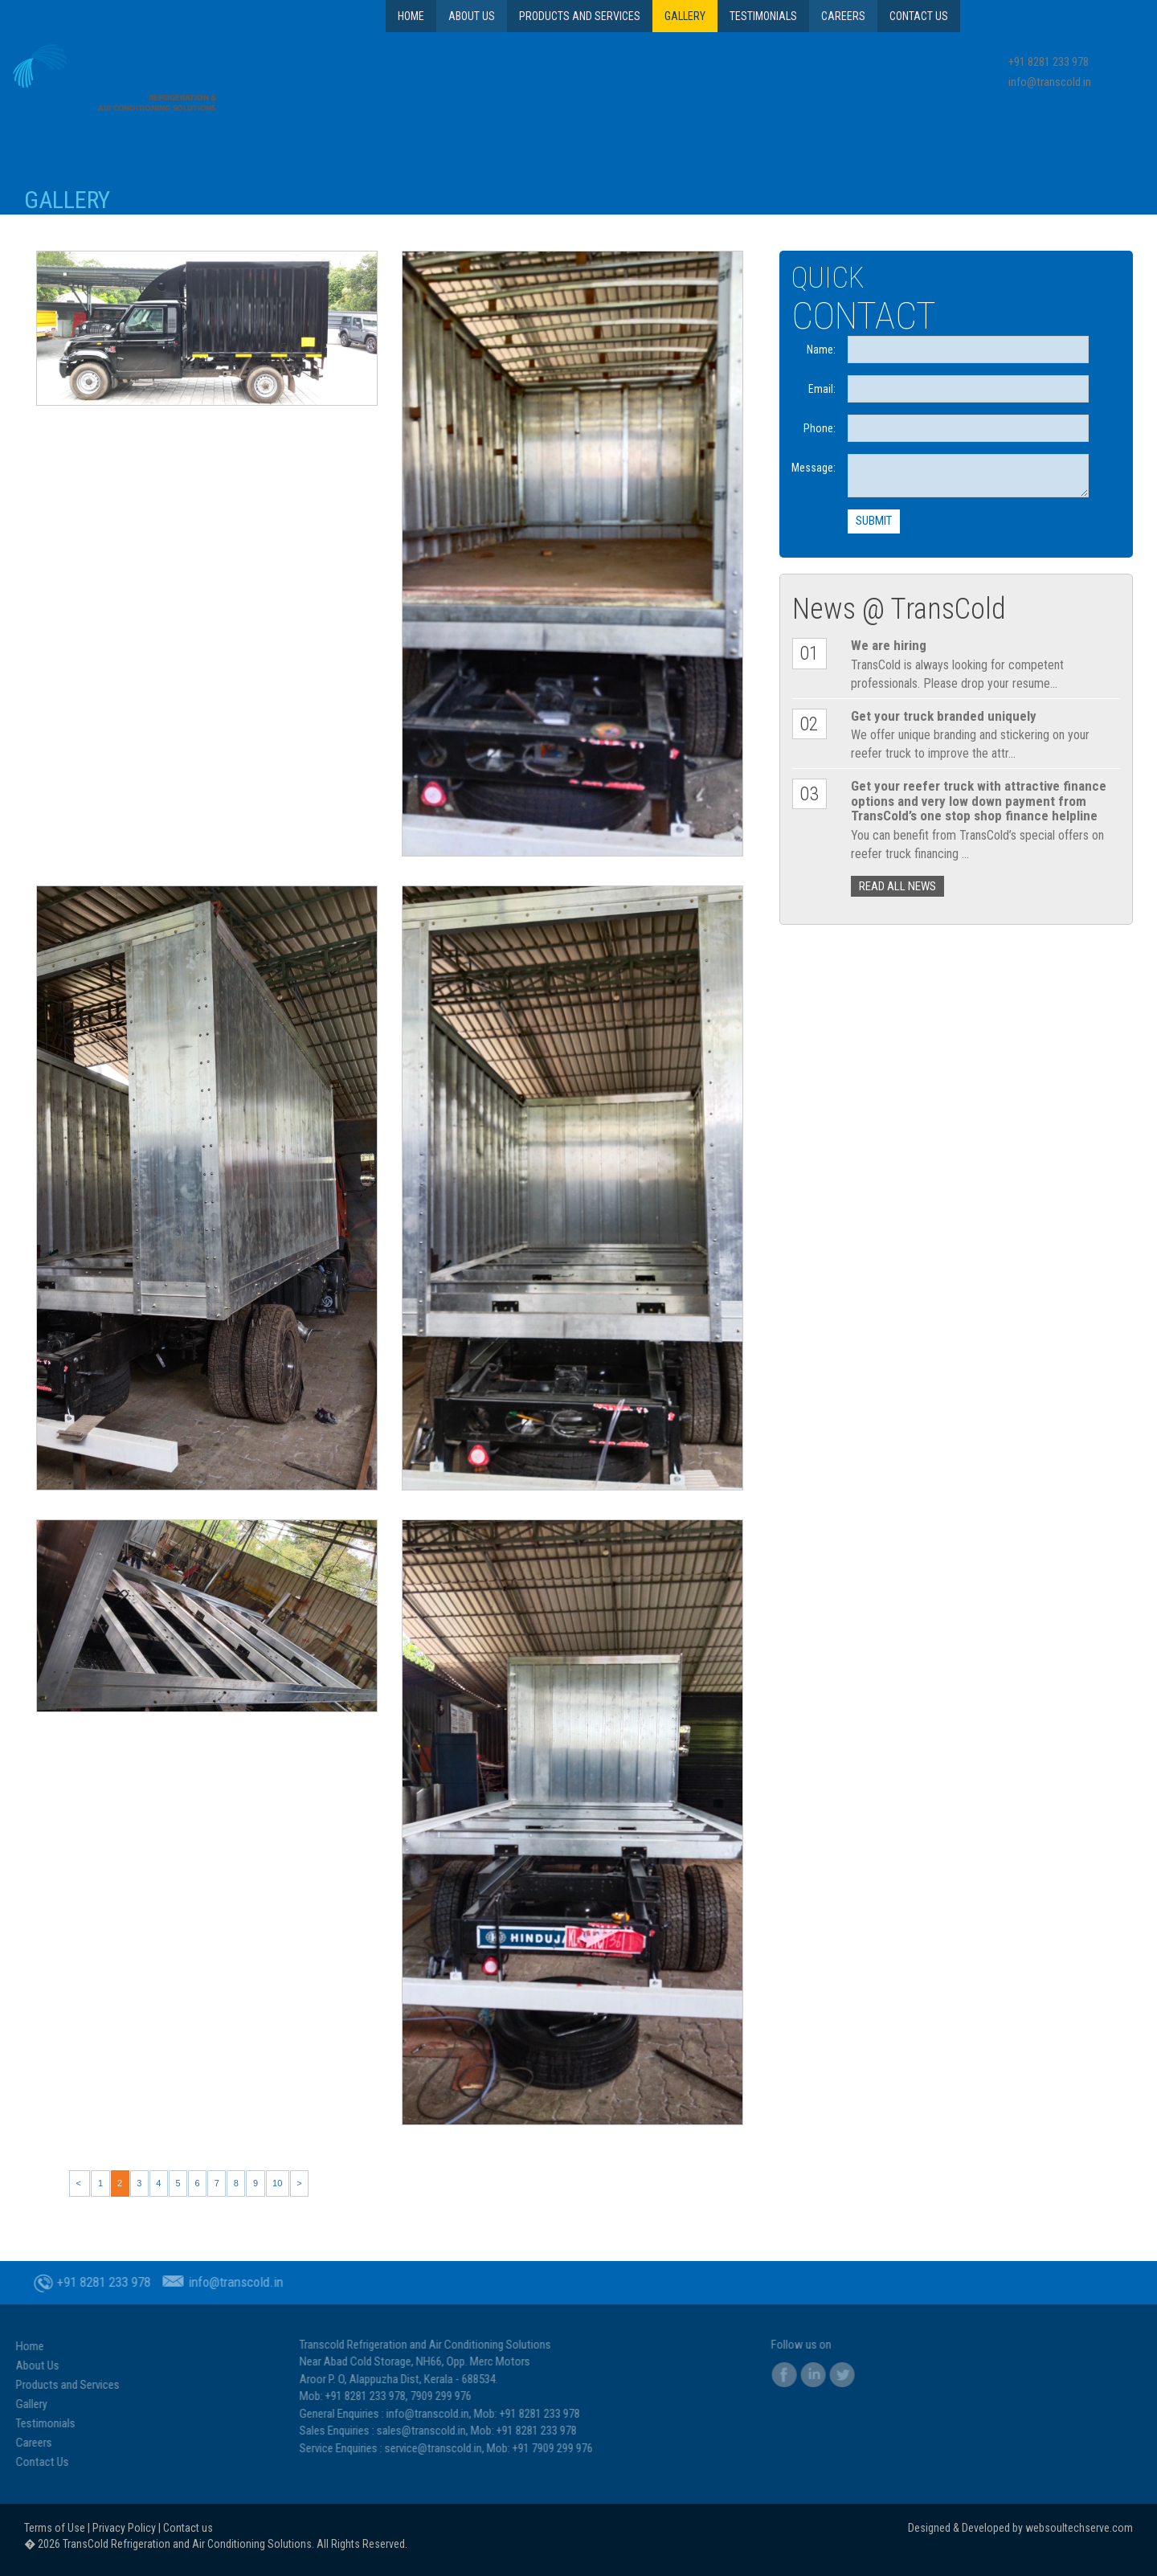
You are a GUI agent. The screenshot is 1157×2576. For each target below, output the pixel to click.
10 (277, 2183)
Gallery (684, 16)
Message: (813, 467)
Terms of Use (54, 2527)
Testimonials (763, 16)
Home (411, 16)
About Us (471, 16)
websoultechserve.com (1079, 2527)
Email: (822, 388)
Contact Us (918, 16)
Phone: (819, 428)
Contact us (188, 2527)
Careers (843, 16)
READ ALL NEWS (897, 886)
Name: (821, 349)
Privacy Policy (124, 2527)
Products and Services (579, 16)
